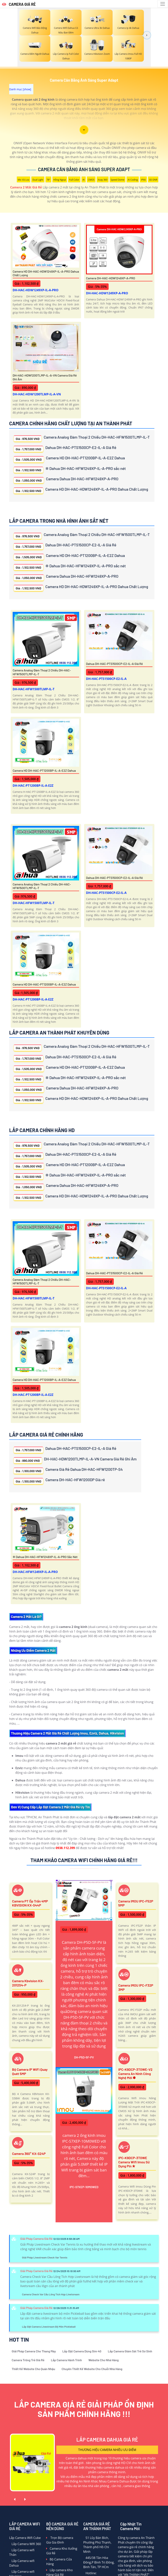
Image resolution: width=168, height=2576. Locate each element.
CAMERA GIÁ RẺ (19, 4)
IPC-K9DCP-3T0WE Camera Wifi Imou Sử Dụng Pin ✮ (134, 2162)
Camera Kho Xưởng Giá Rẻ (61, 2550)
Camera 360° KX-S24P (29, 2153)
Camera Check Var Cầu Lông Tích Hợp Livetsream (50, 2294)
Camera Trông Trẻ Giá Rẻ (28, 2360)
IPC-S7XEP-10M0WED (84, 2187)
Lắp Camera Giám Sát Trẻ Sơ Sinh (130, 2351)
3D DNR (153, 179)
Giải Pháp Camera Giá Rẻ (36, 2238)
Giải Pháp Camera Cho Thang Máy (34, 2351)
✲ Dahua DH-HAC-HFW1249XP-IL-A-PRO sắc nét (70, 469)
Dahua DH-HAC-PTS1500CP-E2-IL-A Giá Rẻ (65, 448)
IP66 (143, 179)
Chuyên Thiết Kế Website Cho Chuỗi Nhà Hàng (92, 2369)
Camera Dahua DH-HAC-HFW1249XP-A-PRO (66, 479)
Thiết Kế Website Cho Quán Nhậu (33, 2369)
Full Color (74, 179)
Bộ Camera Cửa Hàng (59, 2561)
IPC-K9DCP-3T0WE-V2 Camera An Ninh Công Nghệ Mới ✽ (135, 2073)
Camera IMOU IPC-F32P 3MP (135, 1987)
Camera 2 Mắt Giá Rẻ (26, 187)
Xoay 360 (102, 179)
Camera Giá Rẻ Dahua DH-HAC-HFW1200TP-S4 (68, 1470)
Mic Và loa (23, 179)
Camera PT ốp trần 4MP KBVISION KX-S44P (30, 1903)
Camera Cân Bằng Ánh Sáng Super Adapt (84, 169)
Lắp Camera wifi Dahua (21, 2563)
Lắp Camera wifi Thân (21, 2552)
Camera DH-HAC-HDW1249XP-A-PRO (110, 278)
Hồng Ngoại (59, 179)
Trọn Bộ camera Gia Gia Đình (59, 2540)
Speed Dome (118, 179)
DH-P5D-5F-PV (84, 2057)
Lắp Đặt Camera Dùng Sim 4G (81, 2351)
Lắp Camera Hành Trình (66, 2360)
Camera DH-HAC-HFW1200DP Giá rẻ (59, 1480)
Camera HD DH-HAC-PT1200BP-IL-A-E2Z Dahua (69, 458)
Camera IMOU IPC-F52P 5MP (135, 1903)
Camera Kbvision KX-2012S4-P (28, 1983)
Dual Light (37, 179)
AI (84, 179)
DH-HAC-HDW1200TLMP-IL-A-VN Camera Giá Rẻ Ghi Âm (45, 377)
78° (48, 179)
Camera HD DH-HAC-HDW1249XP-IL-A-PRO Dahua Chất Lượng (46, 273)
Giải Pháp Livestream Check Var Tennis (44, 2257)
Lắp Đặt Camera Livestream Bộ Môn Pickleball (49, 2326)
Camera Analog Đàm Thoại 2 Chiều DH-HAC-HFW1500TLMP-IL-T (82, 438)
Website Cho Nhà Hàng (103, 2360)
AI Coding (133, 179)
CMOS (91, 179)
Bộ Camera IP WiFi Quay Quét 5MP (30, 2071)
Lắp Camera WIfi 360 (25, 2544)
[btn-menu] (162, 4)
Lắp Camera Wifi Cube (25, 2538)
